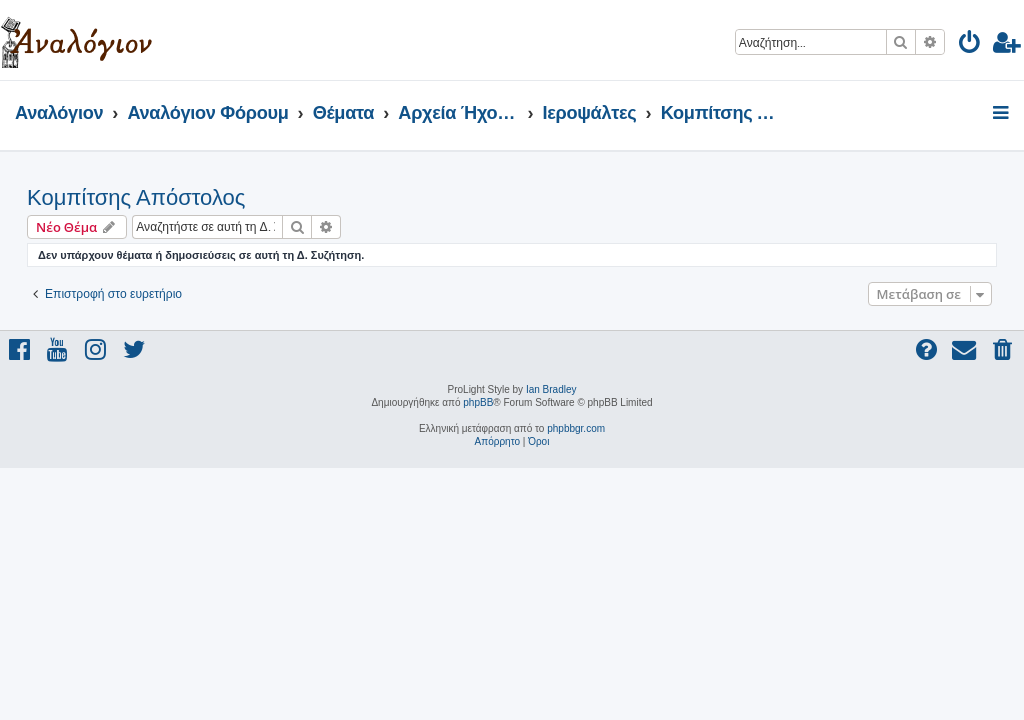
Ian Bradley (551, 389)
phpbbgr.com (576, 428)
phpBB (478, 402)
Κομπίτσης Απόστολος (136, 197)
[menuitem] (970, 45)
